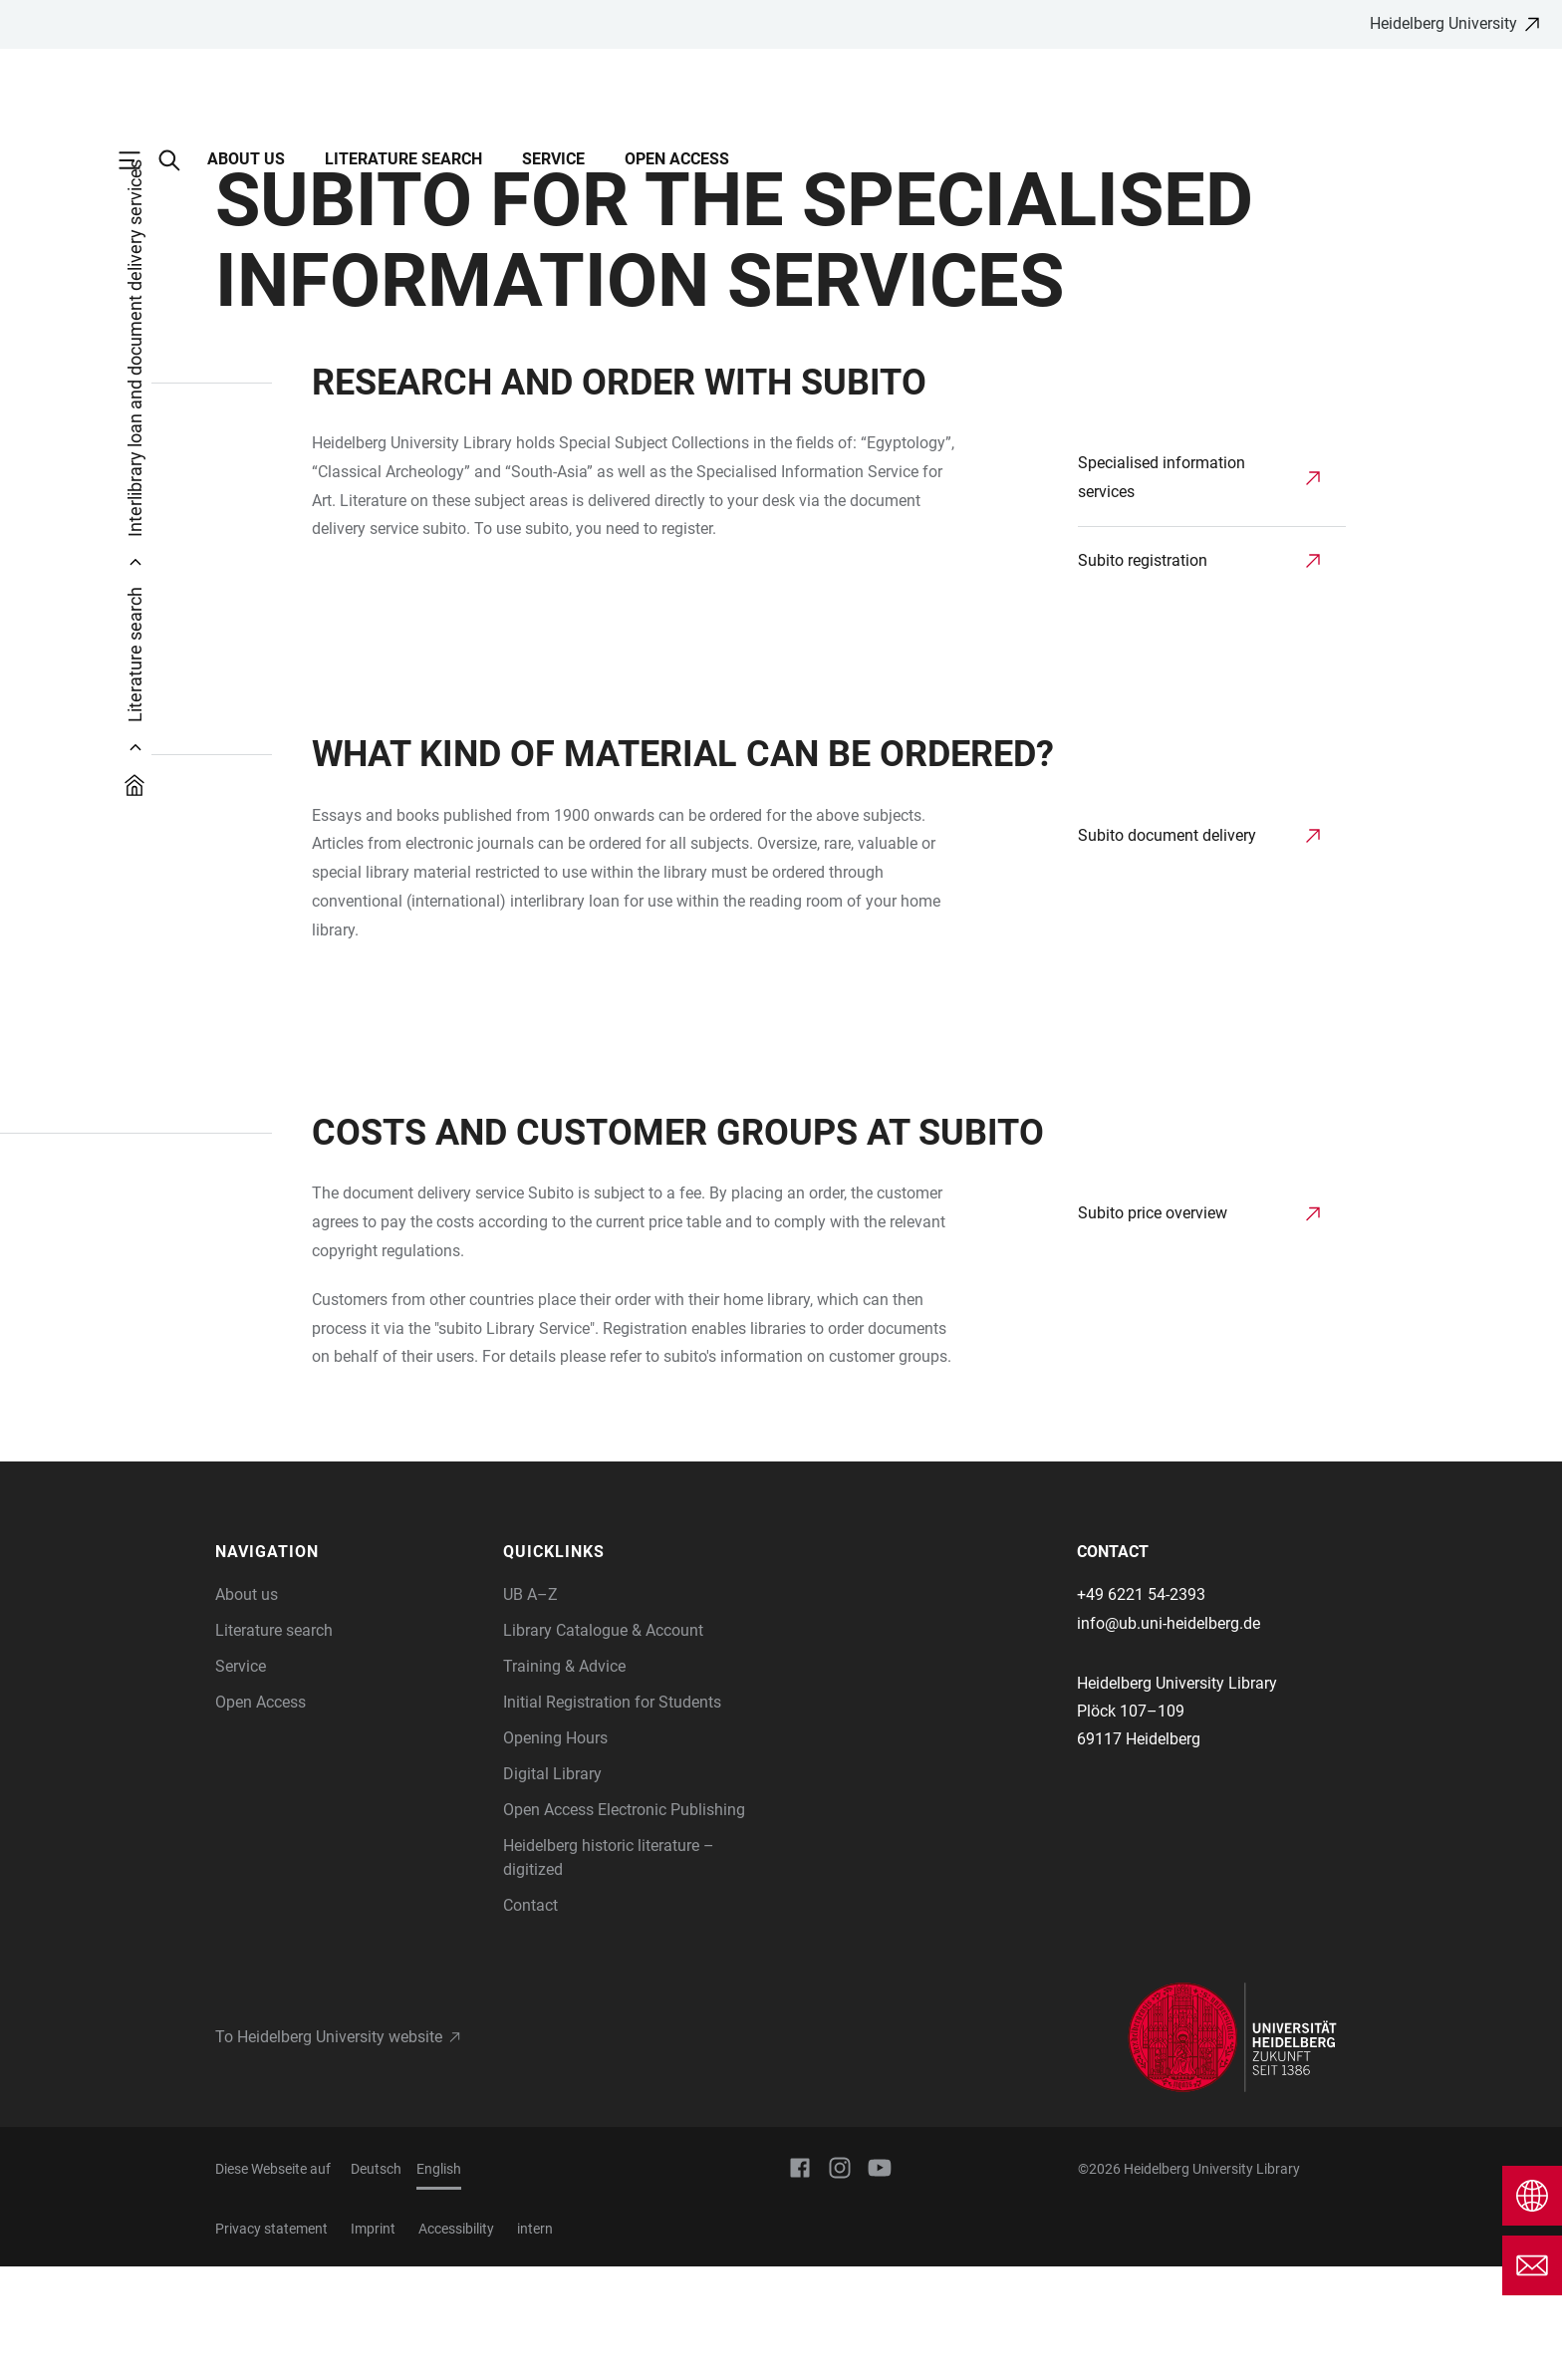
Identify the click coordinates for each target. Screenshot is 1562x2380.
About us (246, 158)
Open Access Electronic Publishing (624, 1923)
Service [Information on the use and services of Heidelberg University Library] (240, 1779)
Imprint (373, 2342)
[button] (349, 1666)
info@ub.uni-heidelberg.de (1168, 1736)
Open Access (677, 158)
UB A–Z (530, 1708)
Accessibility (456, 2342)
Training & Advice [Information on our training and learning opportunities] (564, 1779)
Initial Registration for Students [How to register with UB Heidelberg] (612, 1815)
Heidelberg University (1443, 23)
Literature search (403, 158)
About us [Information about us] (246, 1708)
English (438, 2282)
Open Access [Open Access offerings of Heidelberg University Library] (260, 1815)
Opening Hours (555, 1851)
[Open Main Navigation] (139, 160)
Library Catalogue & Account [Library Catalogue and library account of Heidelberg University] (603, 1743)
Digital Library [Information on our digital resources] (552, 1887)
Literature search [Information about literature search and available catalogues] (274, 1743)
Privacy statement (271, 2342)
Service (553, 158)
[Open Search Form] (179, 160)
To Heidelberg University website (328, 2150)
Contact (530, 2018)
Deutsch (376, 2282)
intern (535, 2342)
